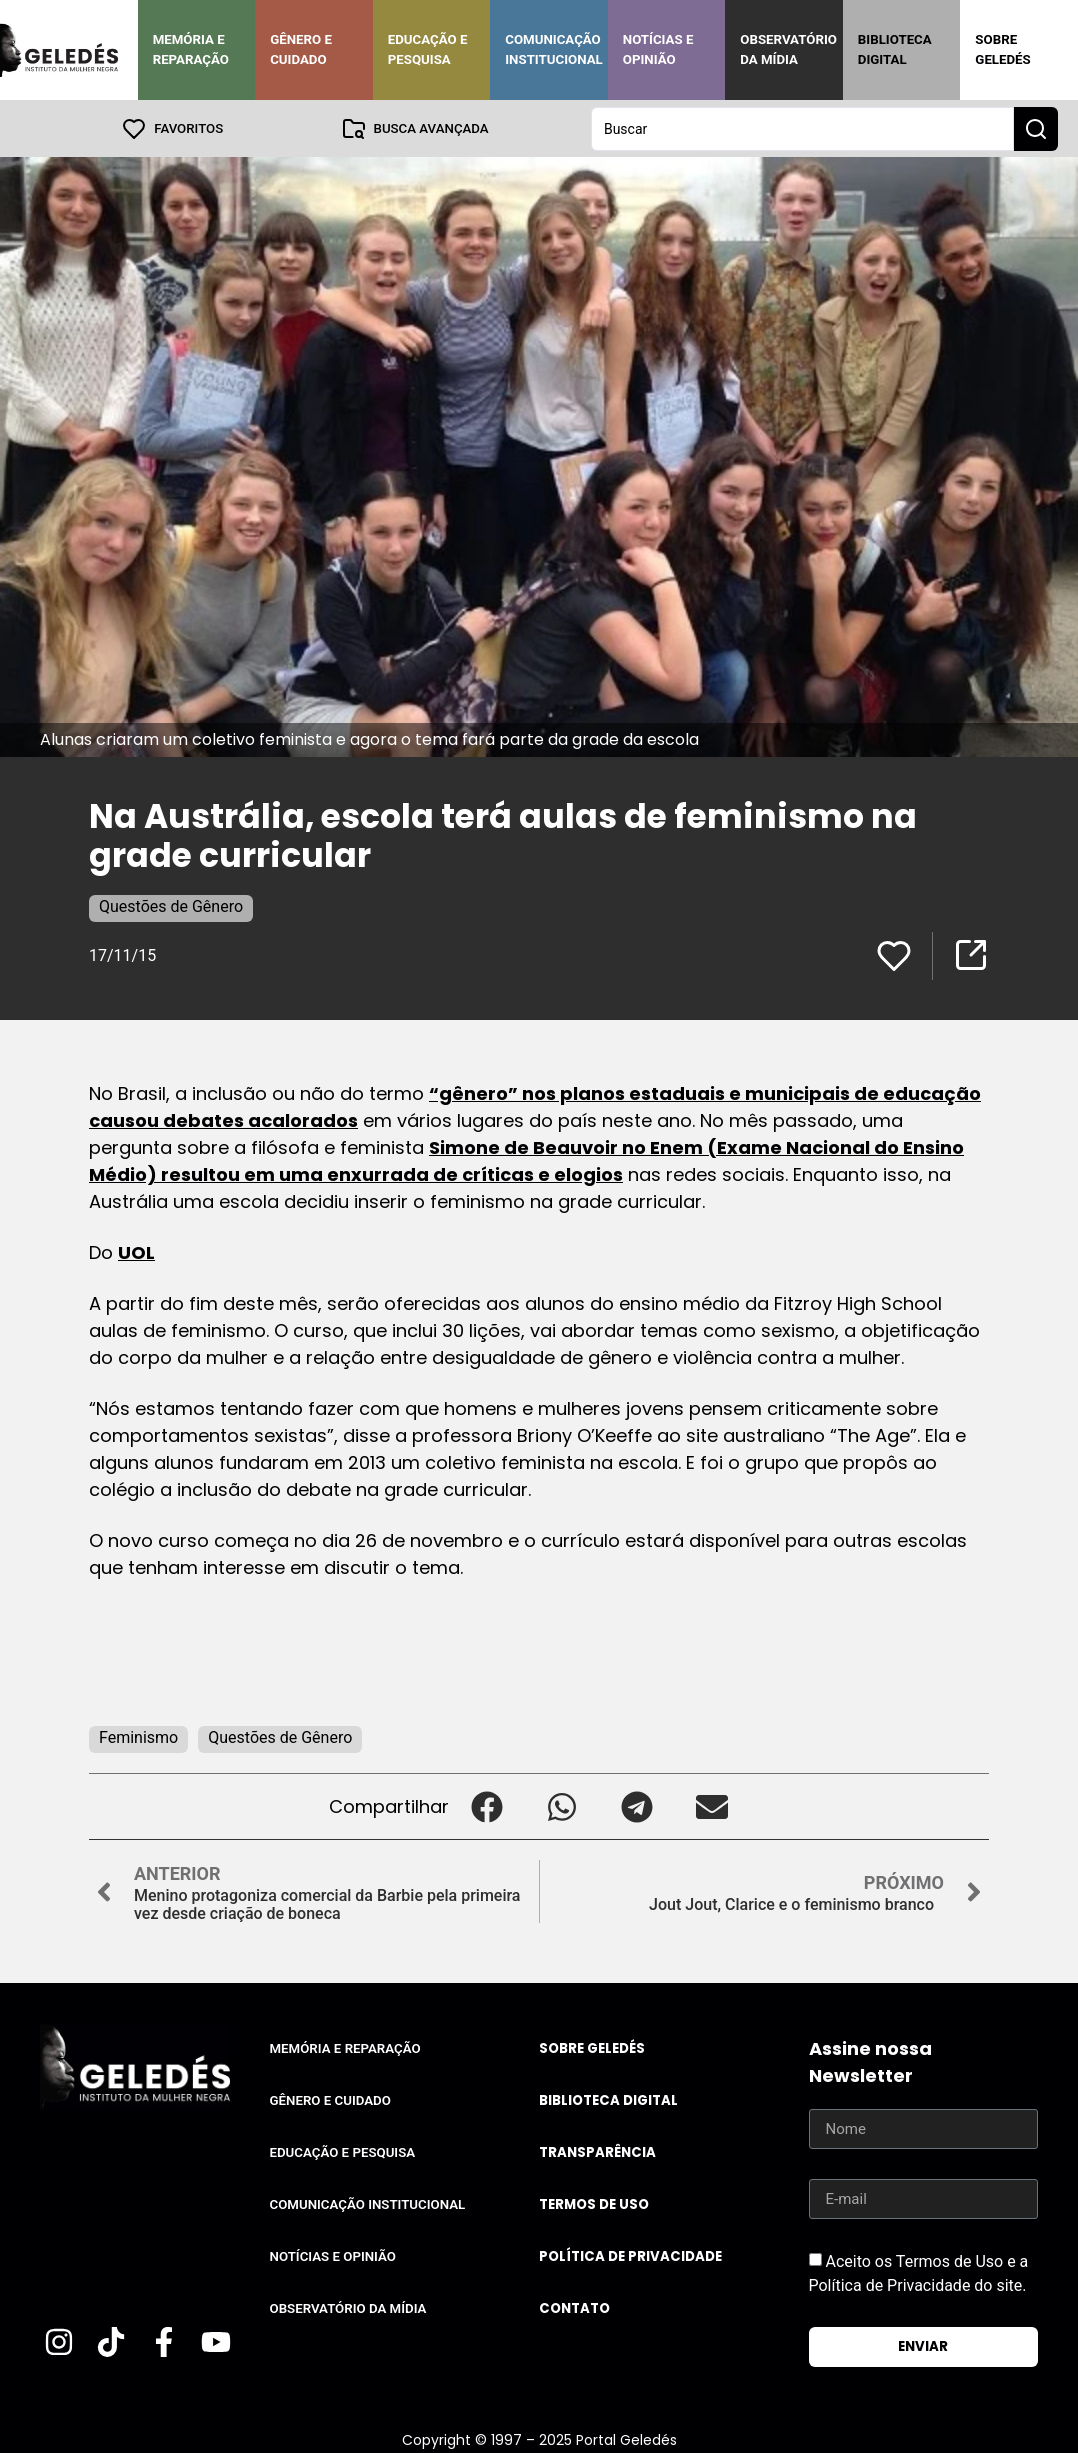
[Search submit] (1036, 128)
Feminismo (138, 1736)
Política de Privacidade (630, 2255)
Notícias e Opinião (658, 49)
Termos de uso (594, 2203)
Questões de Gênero (171, 905)
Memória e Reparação (191, 49)
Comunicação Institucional (554, 49)
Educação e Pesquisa (428, 49)
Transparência (597, 2151)
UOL (136, 1251)
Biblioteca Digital (895, 49)
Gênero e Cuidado (301, 49)
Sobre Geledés (1002, 49)
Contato (574, 2307)
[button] (486, 1805)
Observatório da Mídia (788, 49)
